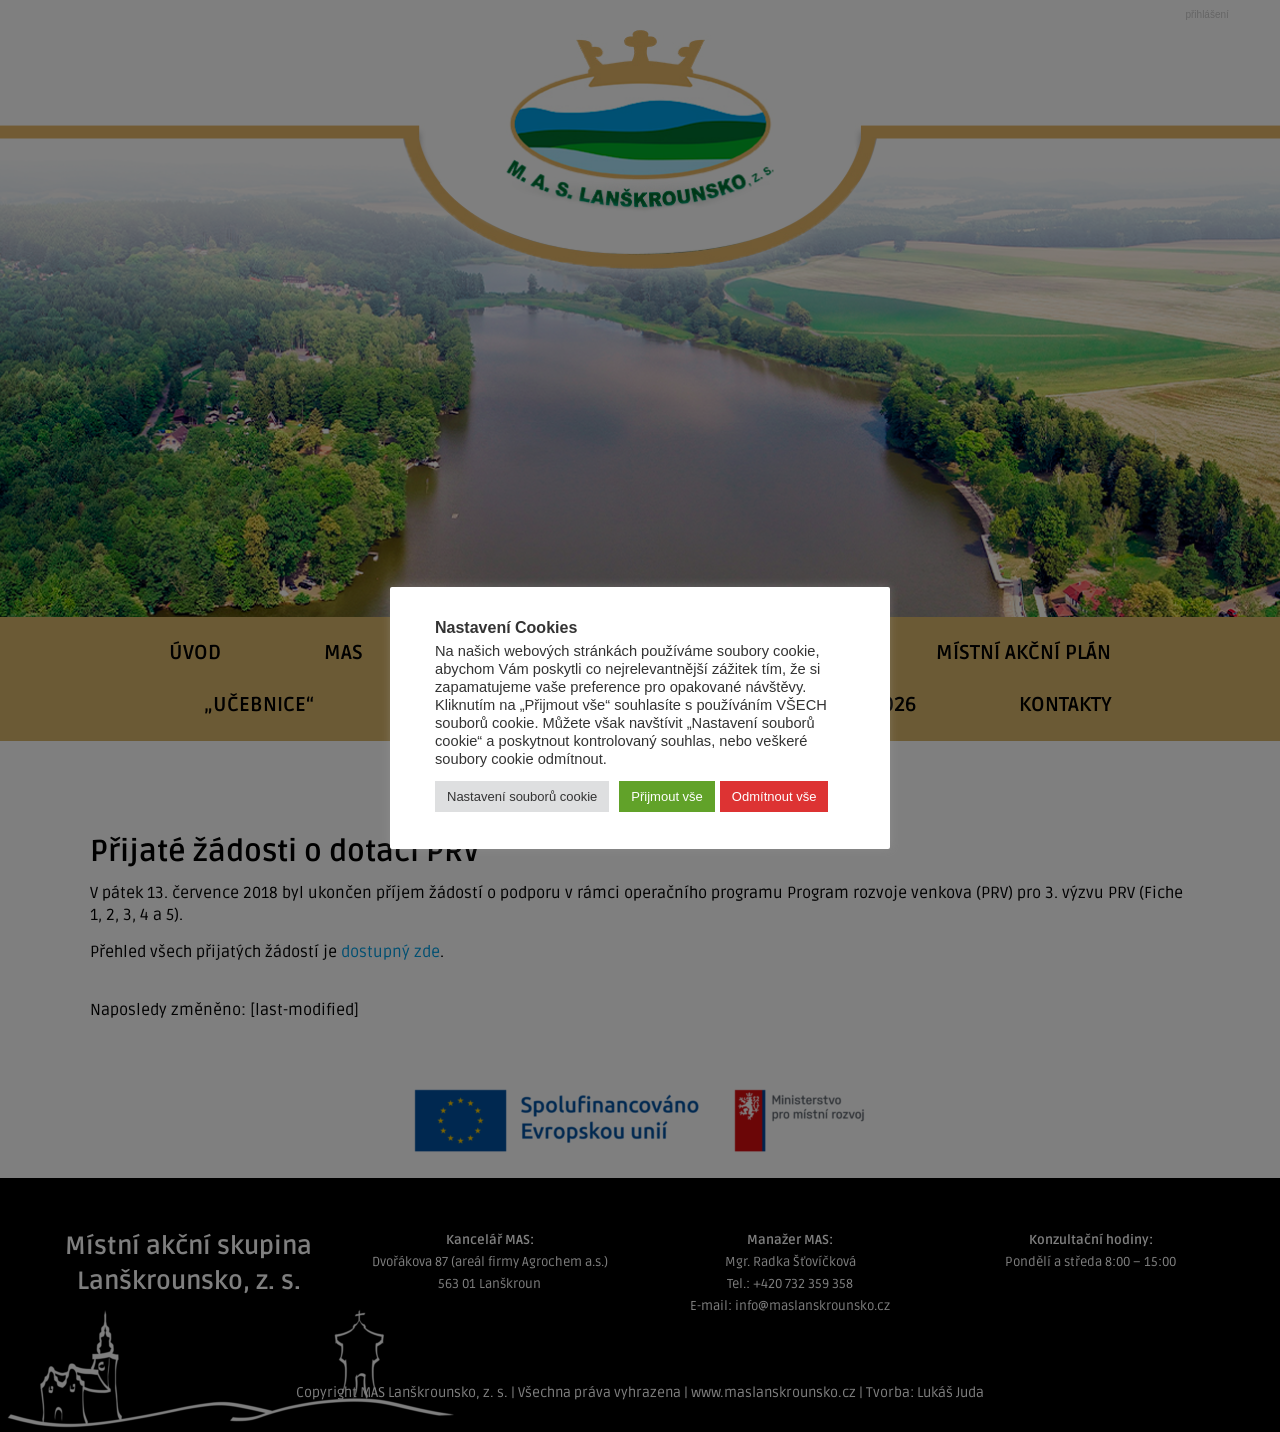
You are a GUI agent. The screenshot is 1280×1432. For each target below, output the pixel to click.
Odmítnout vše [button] (774, 796)
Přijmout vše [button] (667, 796)
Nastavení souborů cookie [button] (522, 796)
